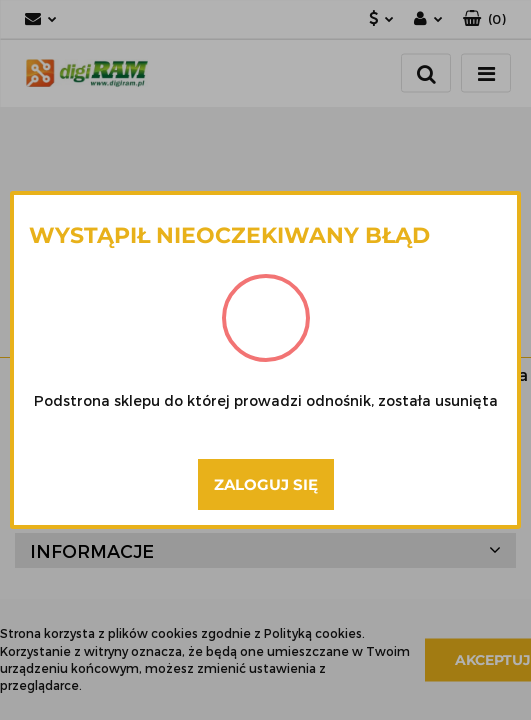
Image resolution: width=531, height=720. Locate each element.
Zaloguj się (266, 484)
